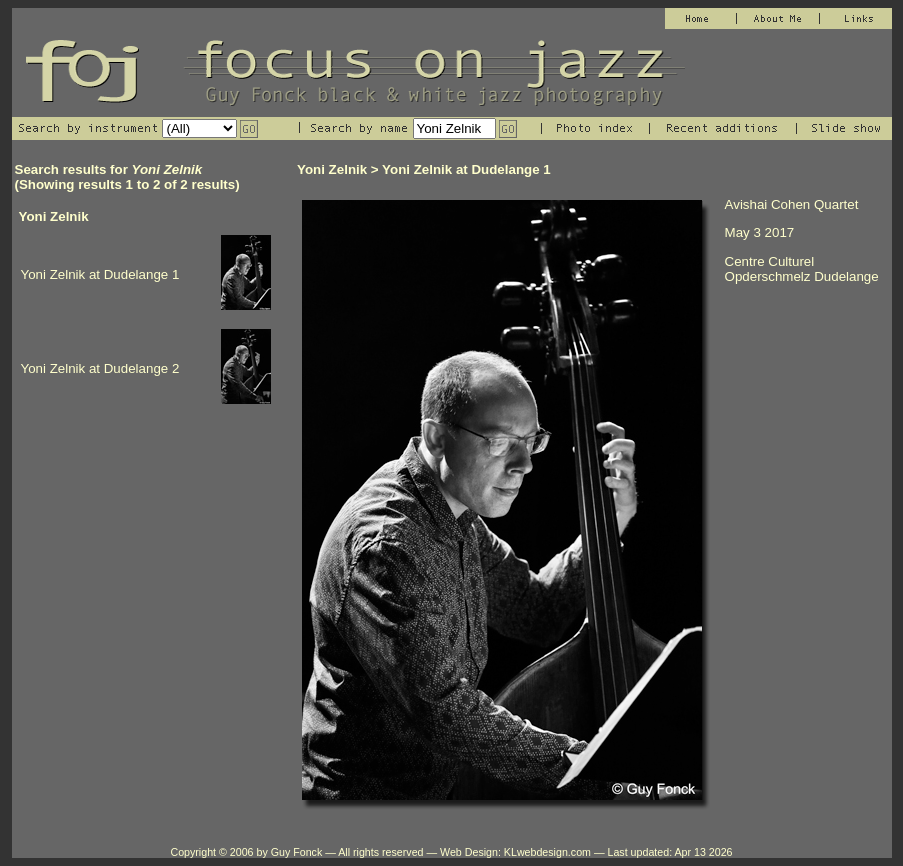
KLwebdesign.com (547, 852)
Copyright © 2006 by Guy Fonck (246, 852)
